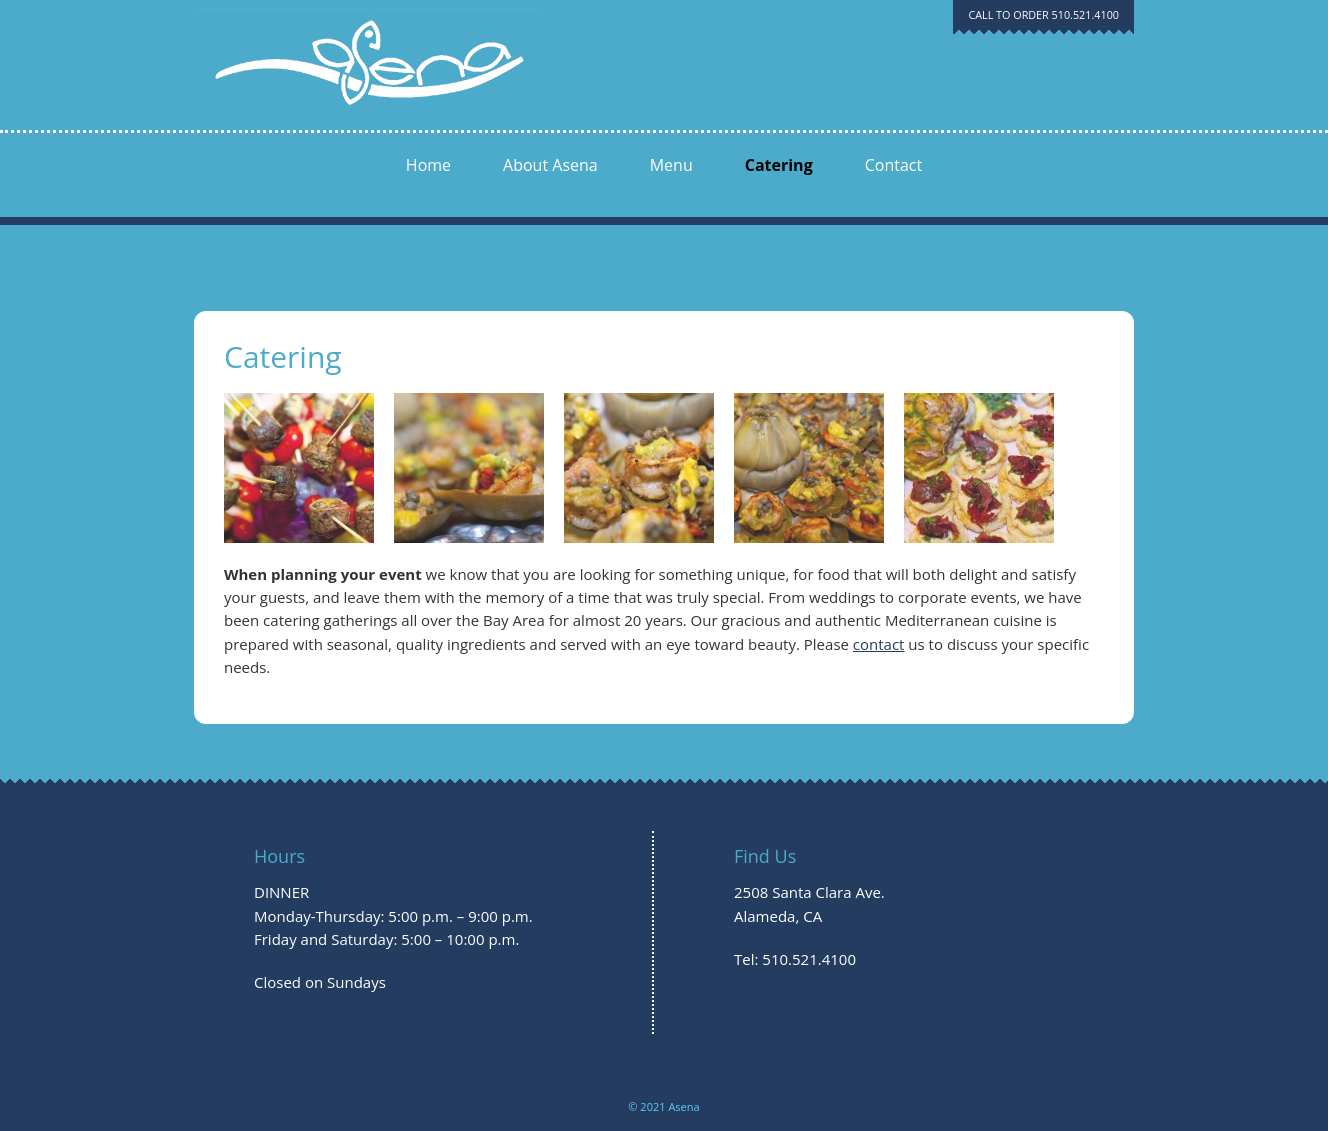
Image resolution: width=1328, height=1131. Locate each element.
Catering (779, 165)
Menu (671, 165)
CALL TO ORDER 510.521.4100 (1043, 14)
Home (428, 165)
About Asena (550, 165)
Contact (893, 165)
